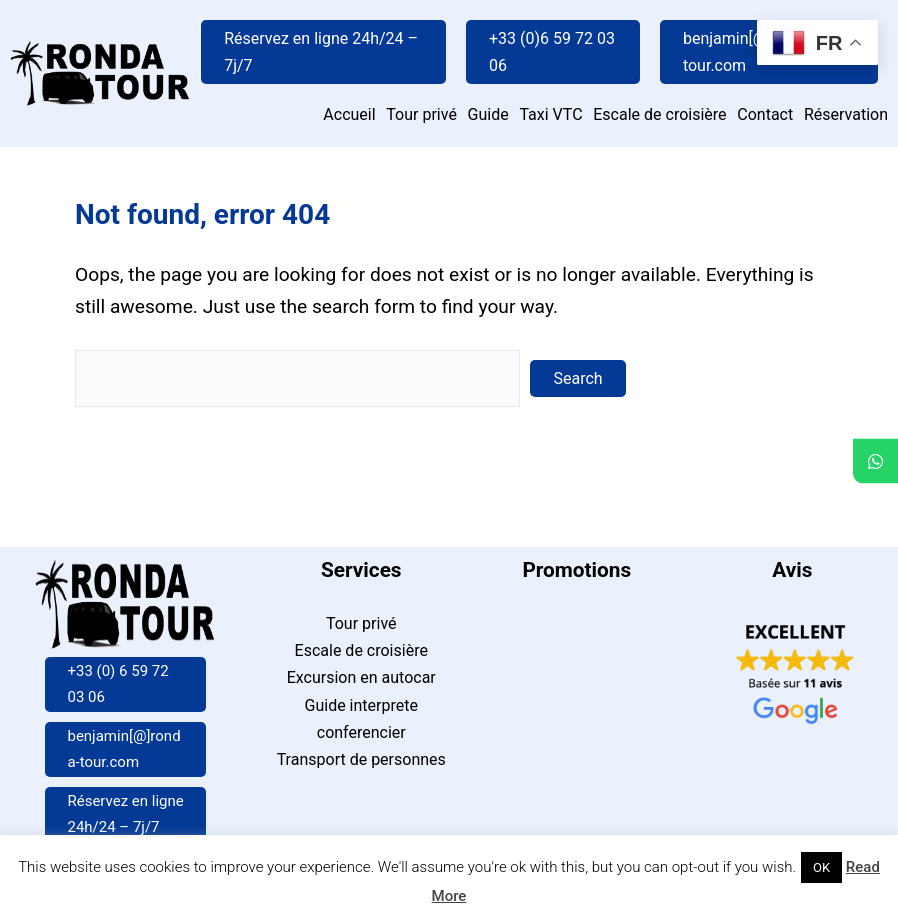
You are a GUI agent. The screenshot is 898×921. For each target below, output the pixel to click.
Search (578, 378)
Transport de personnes (361, 759)
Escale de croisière (361, 650)
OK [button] (821, 867)
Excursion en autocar (361, 677)
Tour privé (361, 623)
